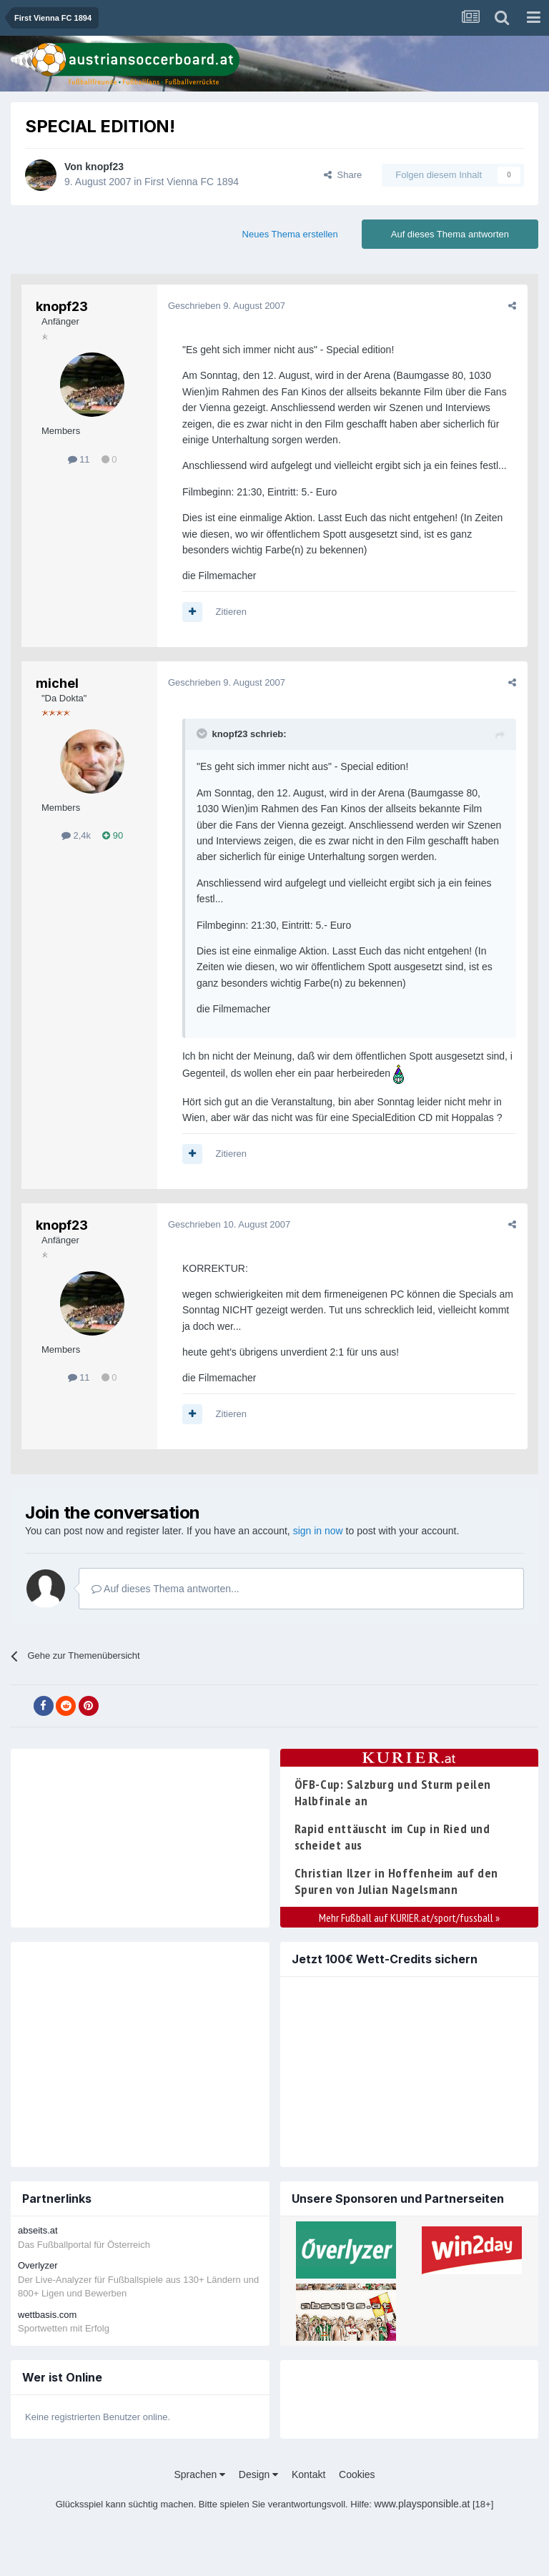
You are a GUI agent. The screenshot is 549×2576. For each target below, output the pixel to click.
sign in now (318, 1530)
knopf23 (104, 166)
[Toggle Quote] (203, 733)
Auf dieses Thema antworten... (165, 1588)
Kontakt (308, 2474)
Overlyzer (38, 2265)
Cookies (357, 2474)
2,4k (76, 835)
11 (79, 459)
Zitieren (231, 611)
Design (258, 2474)
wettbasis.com (47, 2314)
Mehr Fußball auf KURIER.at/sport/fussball (409, 1917)
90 (112, 835)
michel (57, 683)
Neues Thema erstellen (290, 234)
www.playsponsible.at (422, 2504)
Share (343, 174)
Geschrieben (226, 305)
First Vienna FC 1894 (191, 181)
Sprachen (199, 2474)
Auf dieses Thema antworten (450, 234)
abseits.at (38, 2230)
